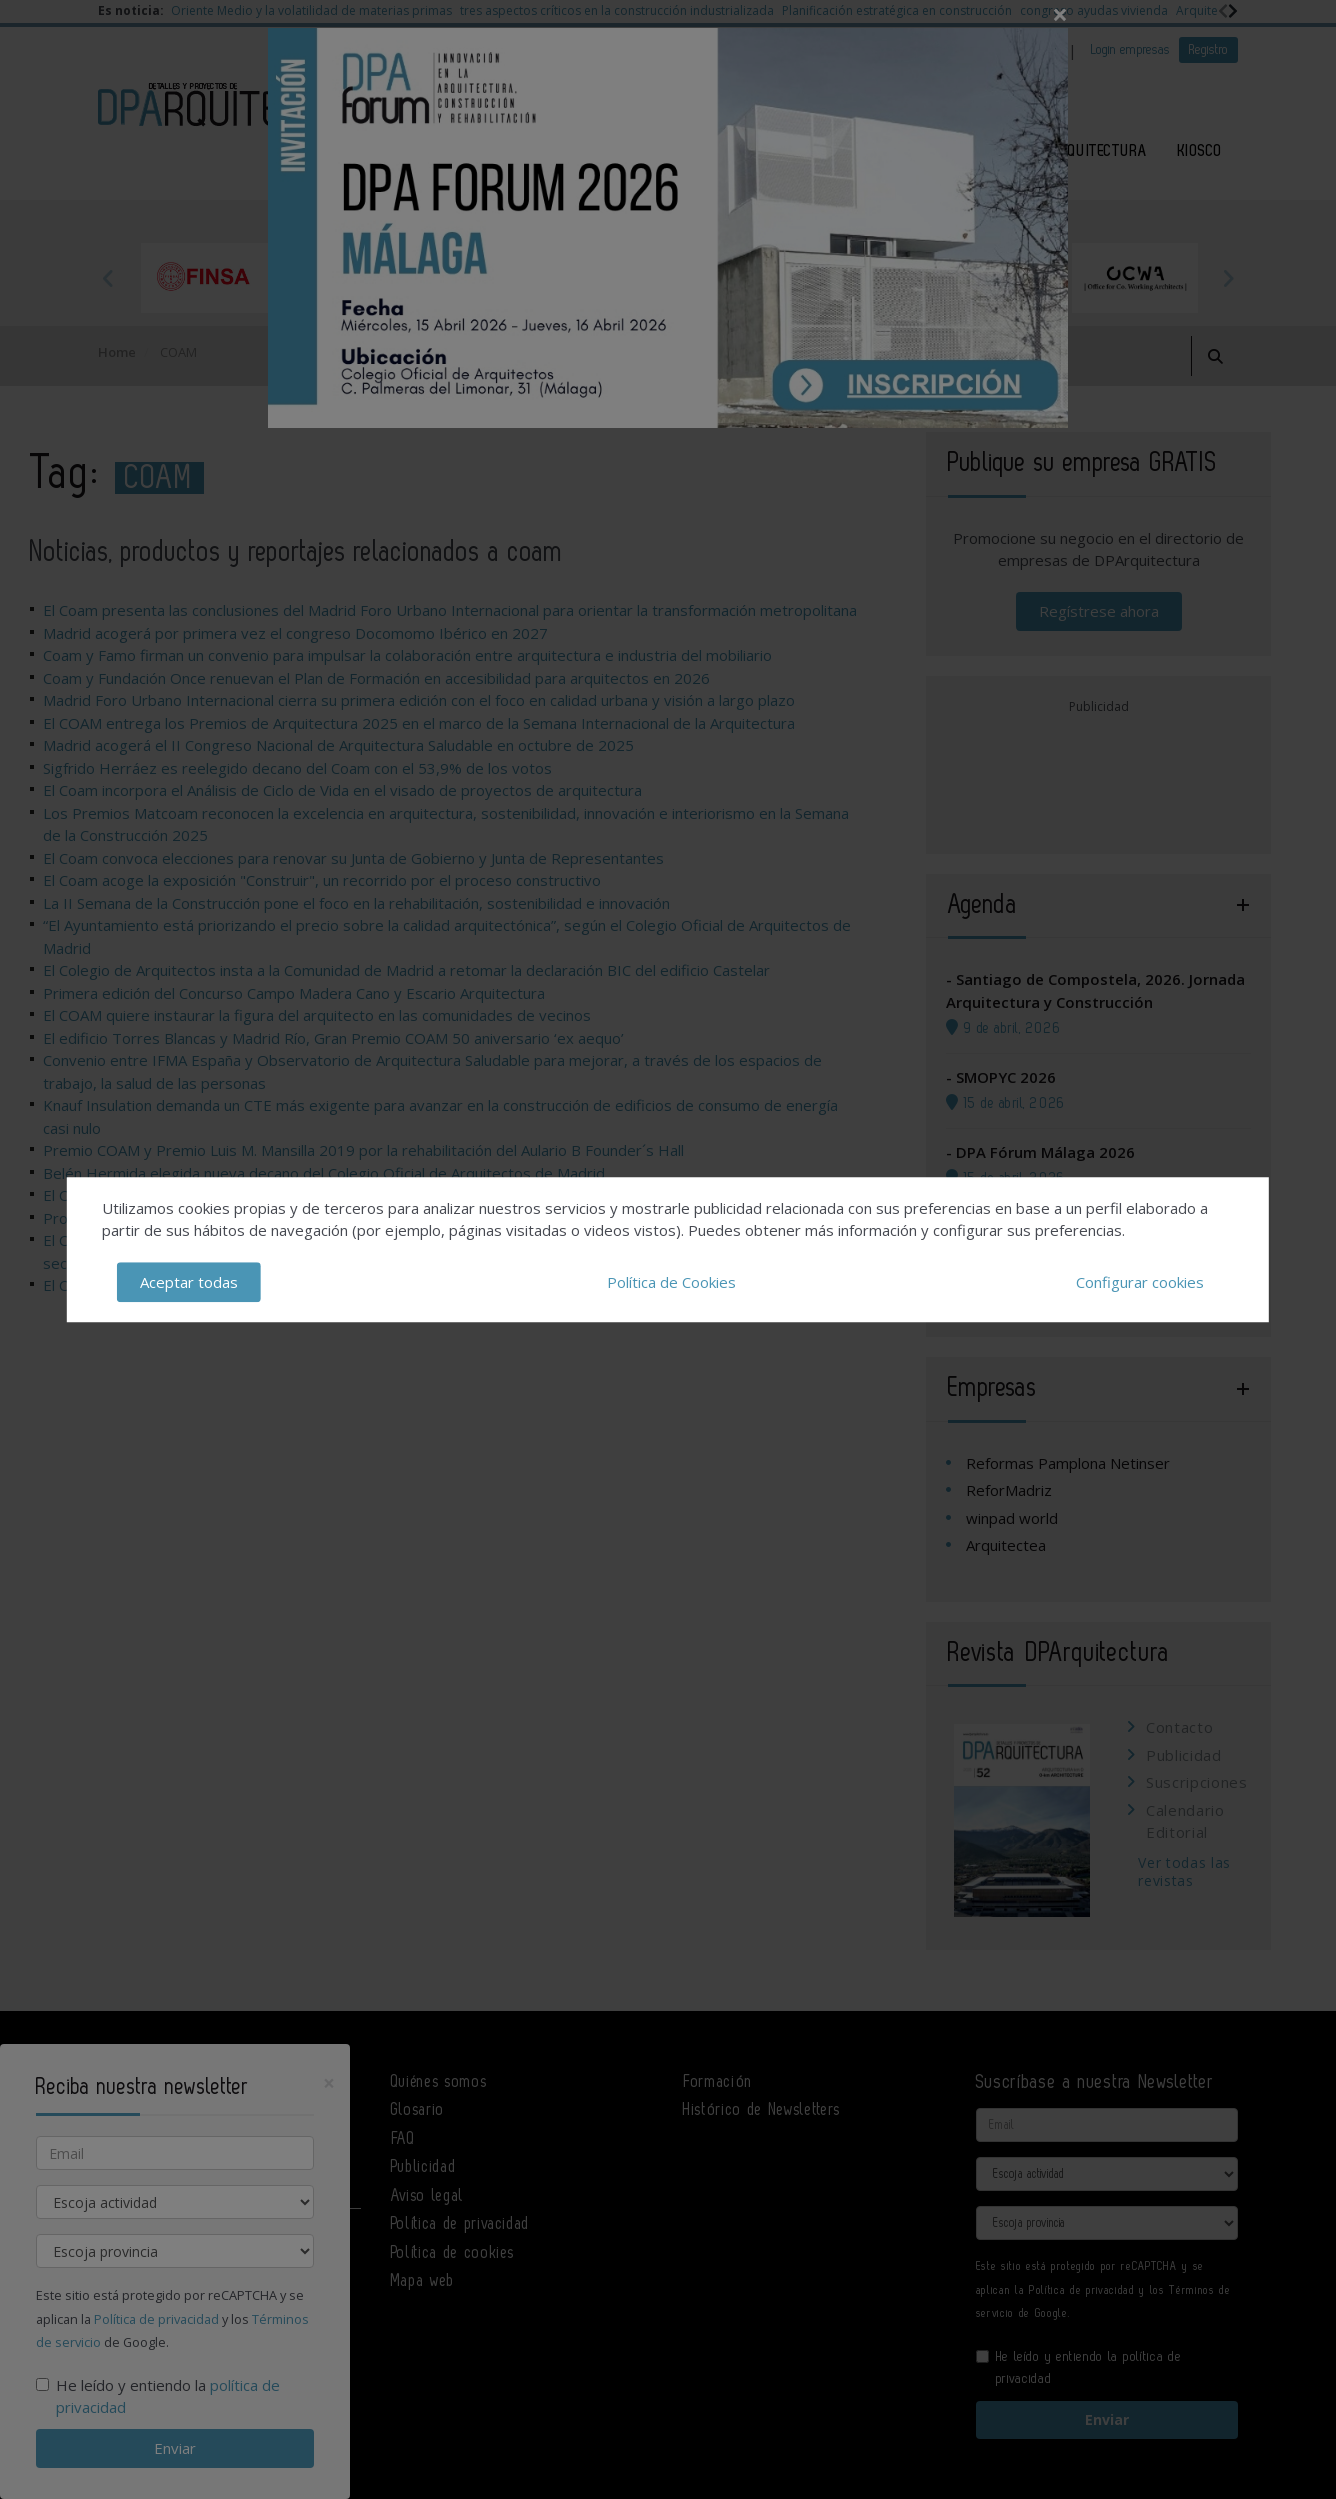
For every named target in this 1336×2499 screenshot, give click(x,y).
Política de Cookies (671, 1282)
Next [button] (1228, 278)
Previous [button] (108, 278)
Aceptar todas (189, 1282)
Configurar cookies (1140, 1282)
